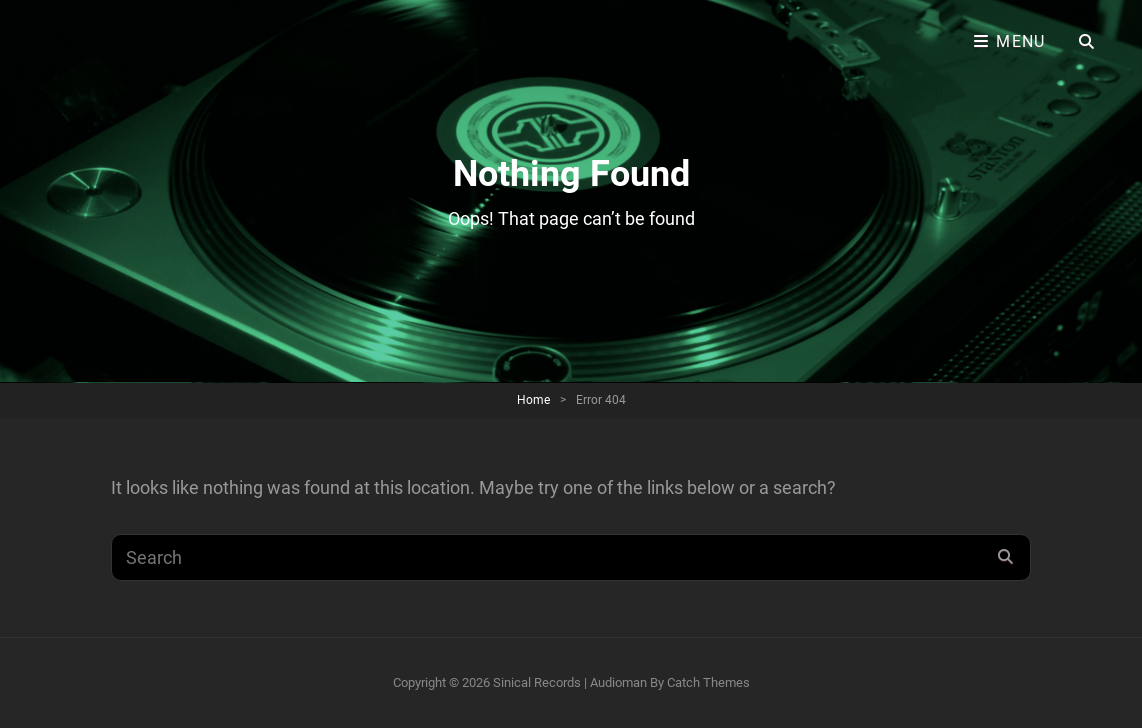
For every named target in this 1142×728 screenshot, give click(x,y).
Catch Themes (708, 682)
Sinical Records (537, 682)
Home (533, 400)
